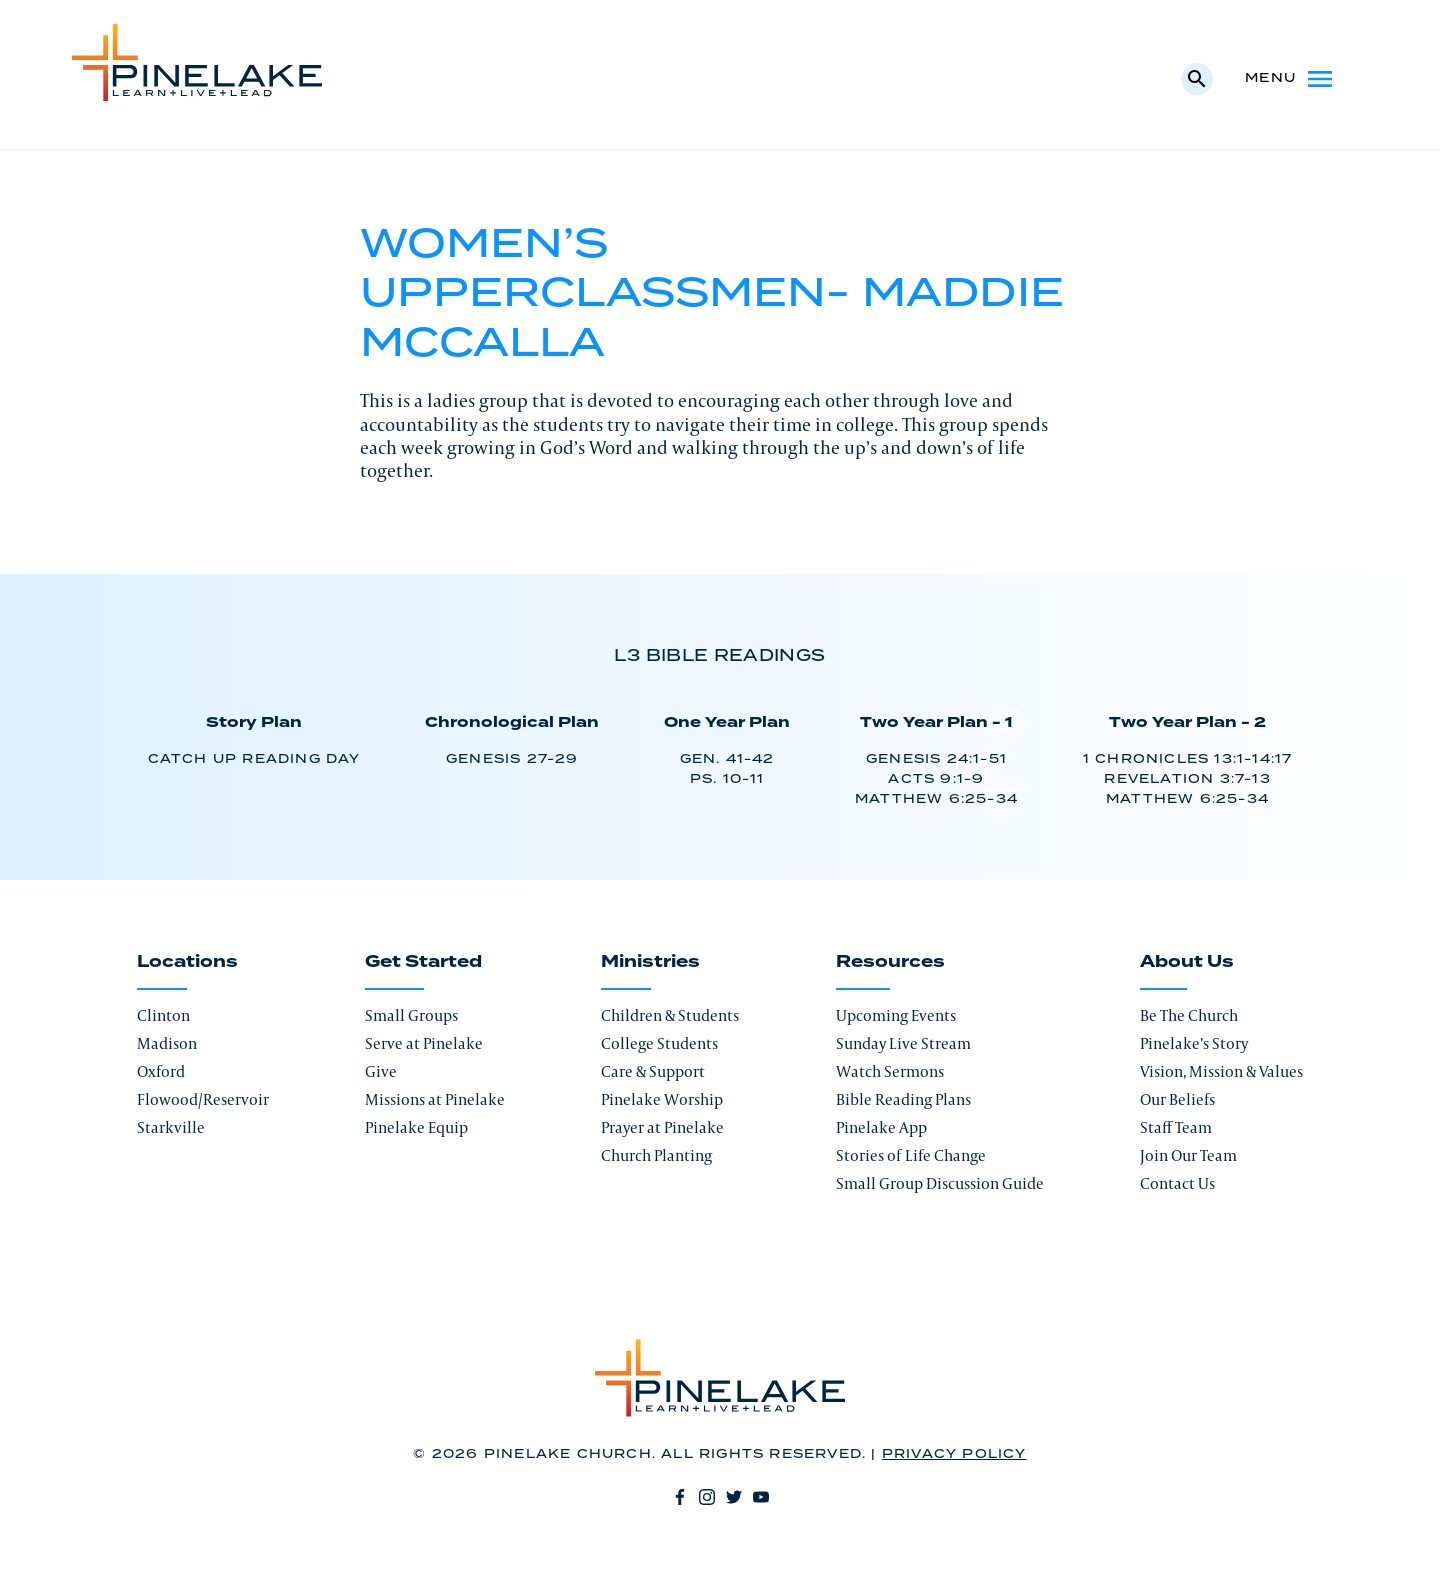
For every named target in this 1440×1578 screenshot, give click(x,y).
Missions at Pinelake (435, 1099)
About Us (1187, 962)
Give (381, 1071)
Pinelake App (881, 1127)
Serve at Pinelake (424, 1043)
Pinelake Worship (662, 1099)
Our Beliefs (1177, 1099)
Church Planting (656, 1155)
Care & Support (653, 1071)
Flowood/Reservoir (203, 1099)
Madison (167, 1043)
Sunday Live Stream (903, 1043)
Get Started (423, 962)
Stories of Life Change (911, 1155)
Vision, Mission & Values (1221, 1071)
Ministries (650, 962)
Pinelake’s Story (1194, 1043)
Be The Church (1189, 1015)
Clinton (163, 1015)
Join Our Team (1188, 1155)
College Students (659, 1043)
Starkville (171, 1127)
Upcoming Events (896, 1015)
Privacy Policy (954, 1454)
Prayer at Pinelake (662, 1127)
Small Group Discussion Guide (940, 1183)
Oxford (161, 1071)
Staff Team (1176, 1127)
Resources (890, 962)
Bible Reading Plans (903, 1099)
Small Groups (411, 1015)
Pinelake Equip (416, 1127)
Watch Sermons (890, 1071)
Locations (187, 962)
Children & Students (670, 1015)
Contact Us (1177, 1183)
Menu (1290, 79)
